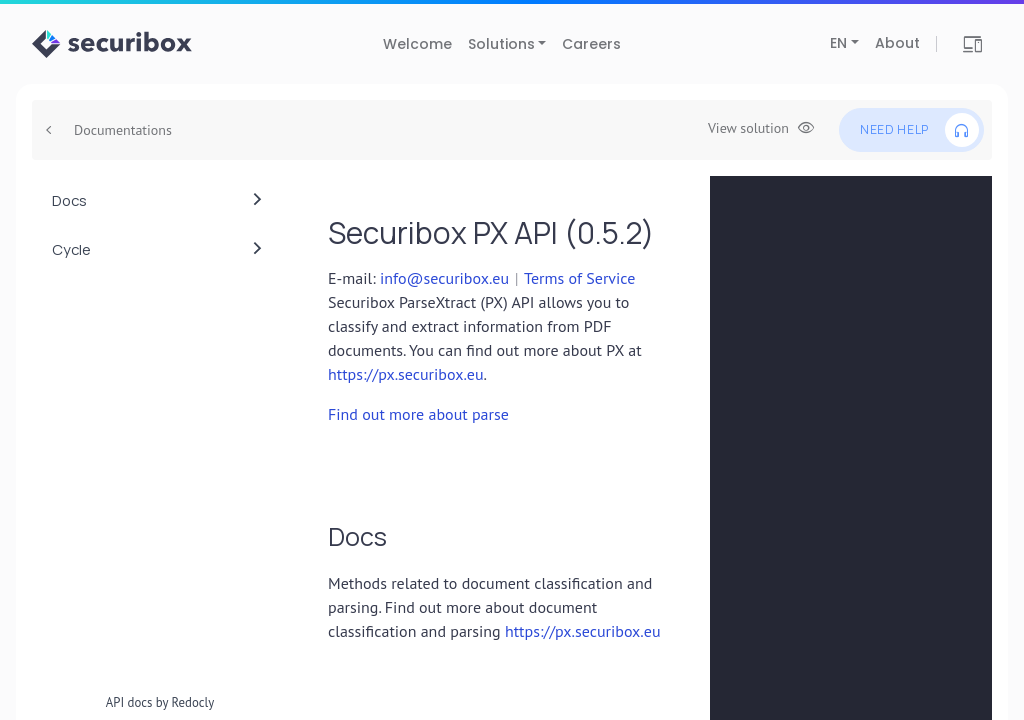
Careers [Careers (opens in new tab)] (591, 44)
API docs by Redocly (160, 702)
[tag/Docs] (318, 536)
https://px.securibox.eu (406, 374)
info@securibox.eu (444, 278)
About (897, 43)
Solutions (501, 44)
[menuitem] (160, 200)
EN (838, 43)
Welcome (417, 44)
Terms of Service (579, 278)
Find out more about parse (418, 414)
